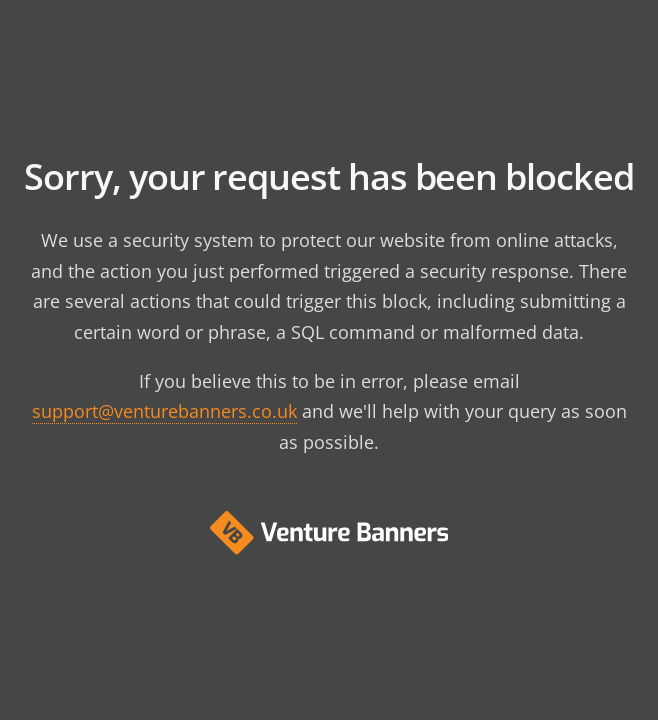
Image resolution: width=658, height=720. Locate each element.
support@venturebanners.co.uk (164, 411)
